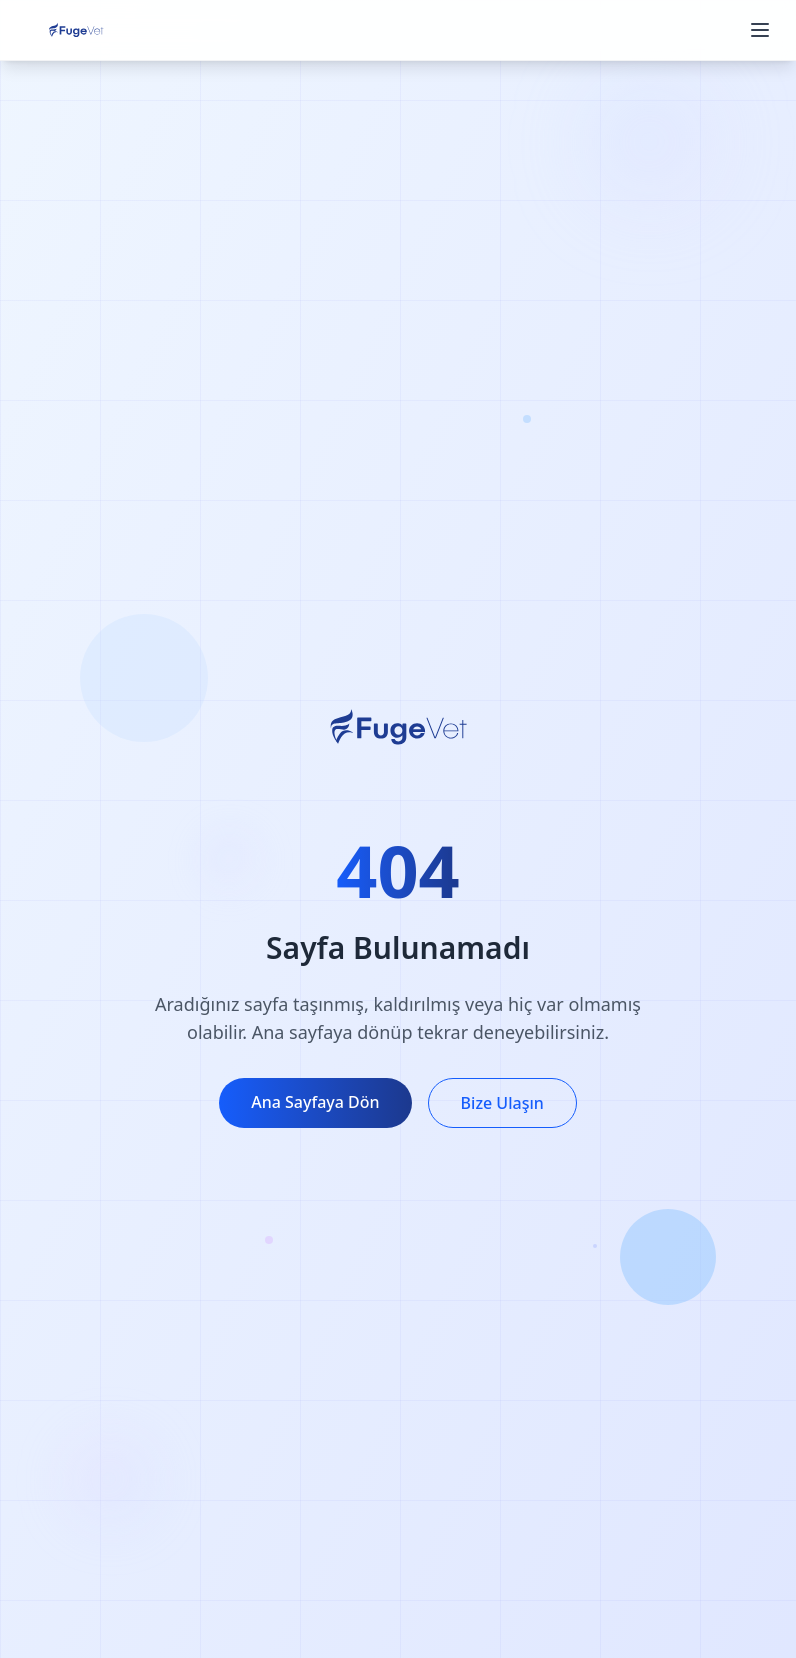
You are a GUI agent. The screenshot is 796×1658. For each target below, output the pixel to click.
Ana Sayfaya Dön (315, 1102)
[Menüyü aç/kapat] (760, 30)
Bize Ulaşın (502, 1103)
